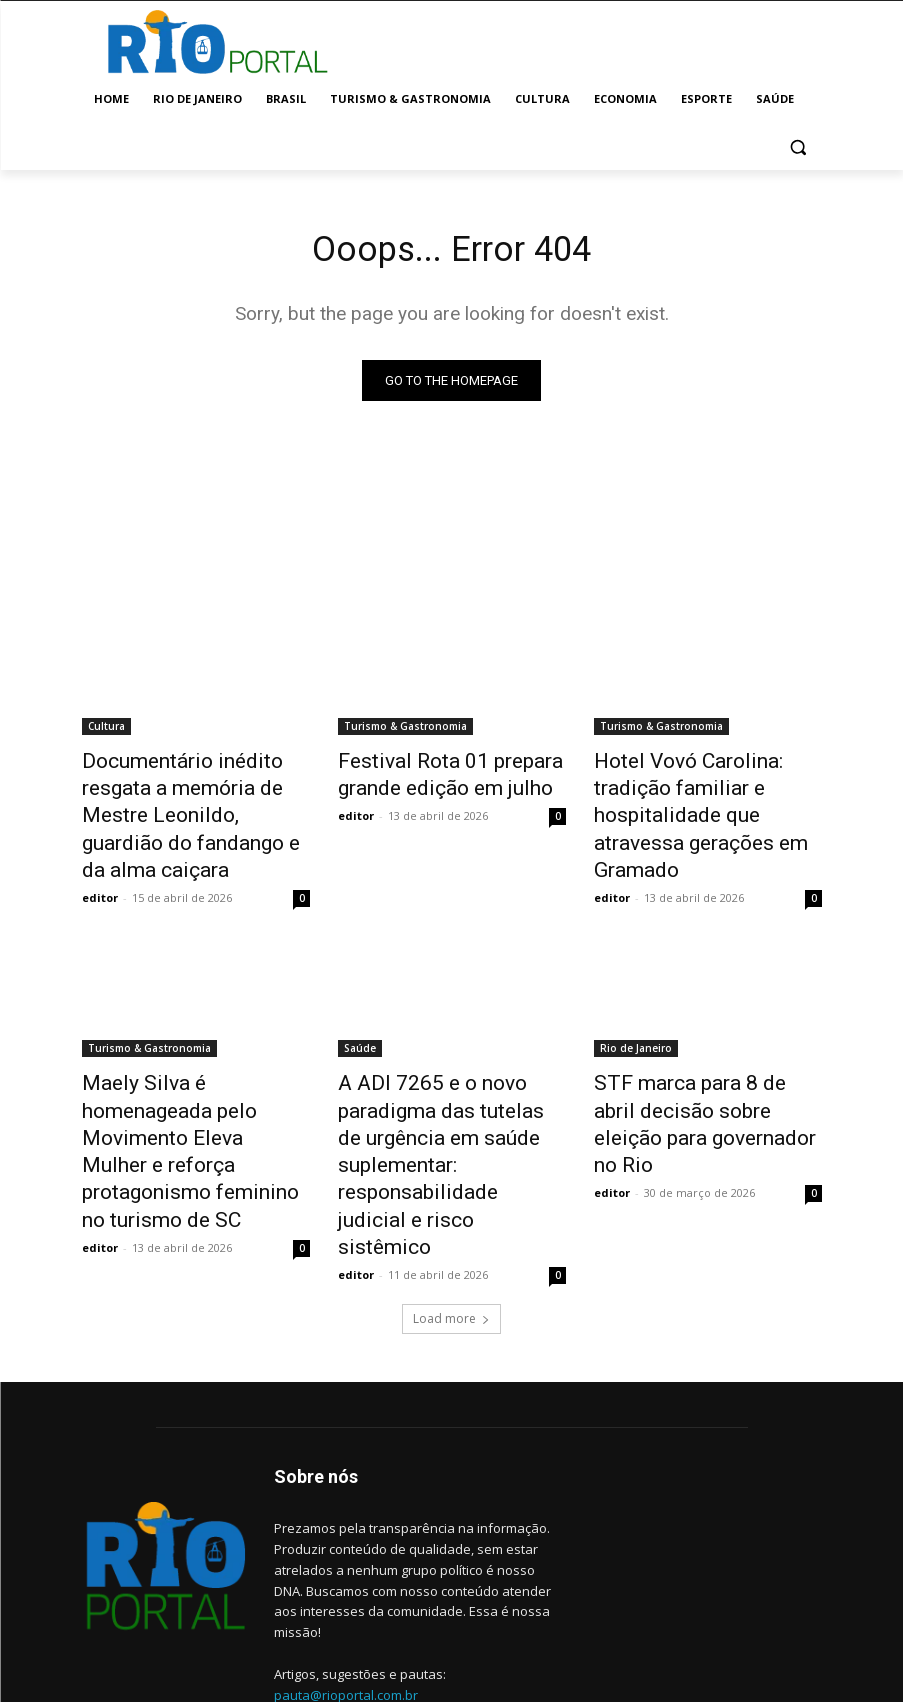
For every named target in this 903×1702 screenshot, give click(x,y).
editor (100, 854)
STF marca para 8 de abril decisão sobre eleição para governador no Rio (695, 1060)
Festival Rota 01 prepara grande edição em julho (429, 775)
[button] (798, 147)
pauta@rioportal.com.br (346, 1593)
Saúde (360, 1005)
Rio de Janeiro (636, 1005)
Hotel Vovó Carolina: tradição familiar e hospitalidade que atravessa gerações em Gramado (704, 797)
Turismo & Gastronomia (405, 731)
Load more (451, 1217)
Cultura (106, 731)
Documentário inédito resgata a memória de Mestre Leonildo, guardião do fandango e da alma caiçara (194, 797)
